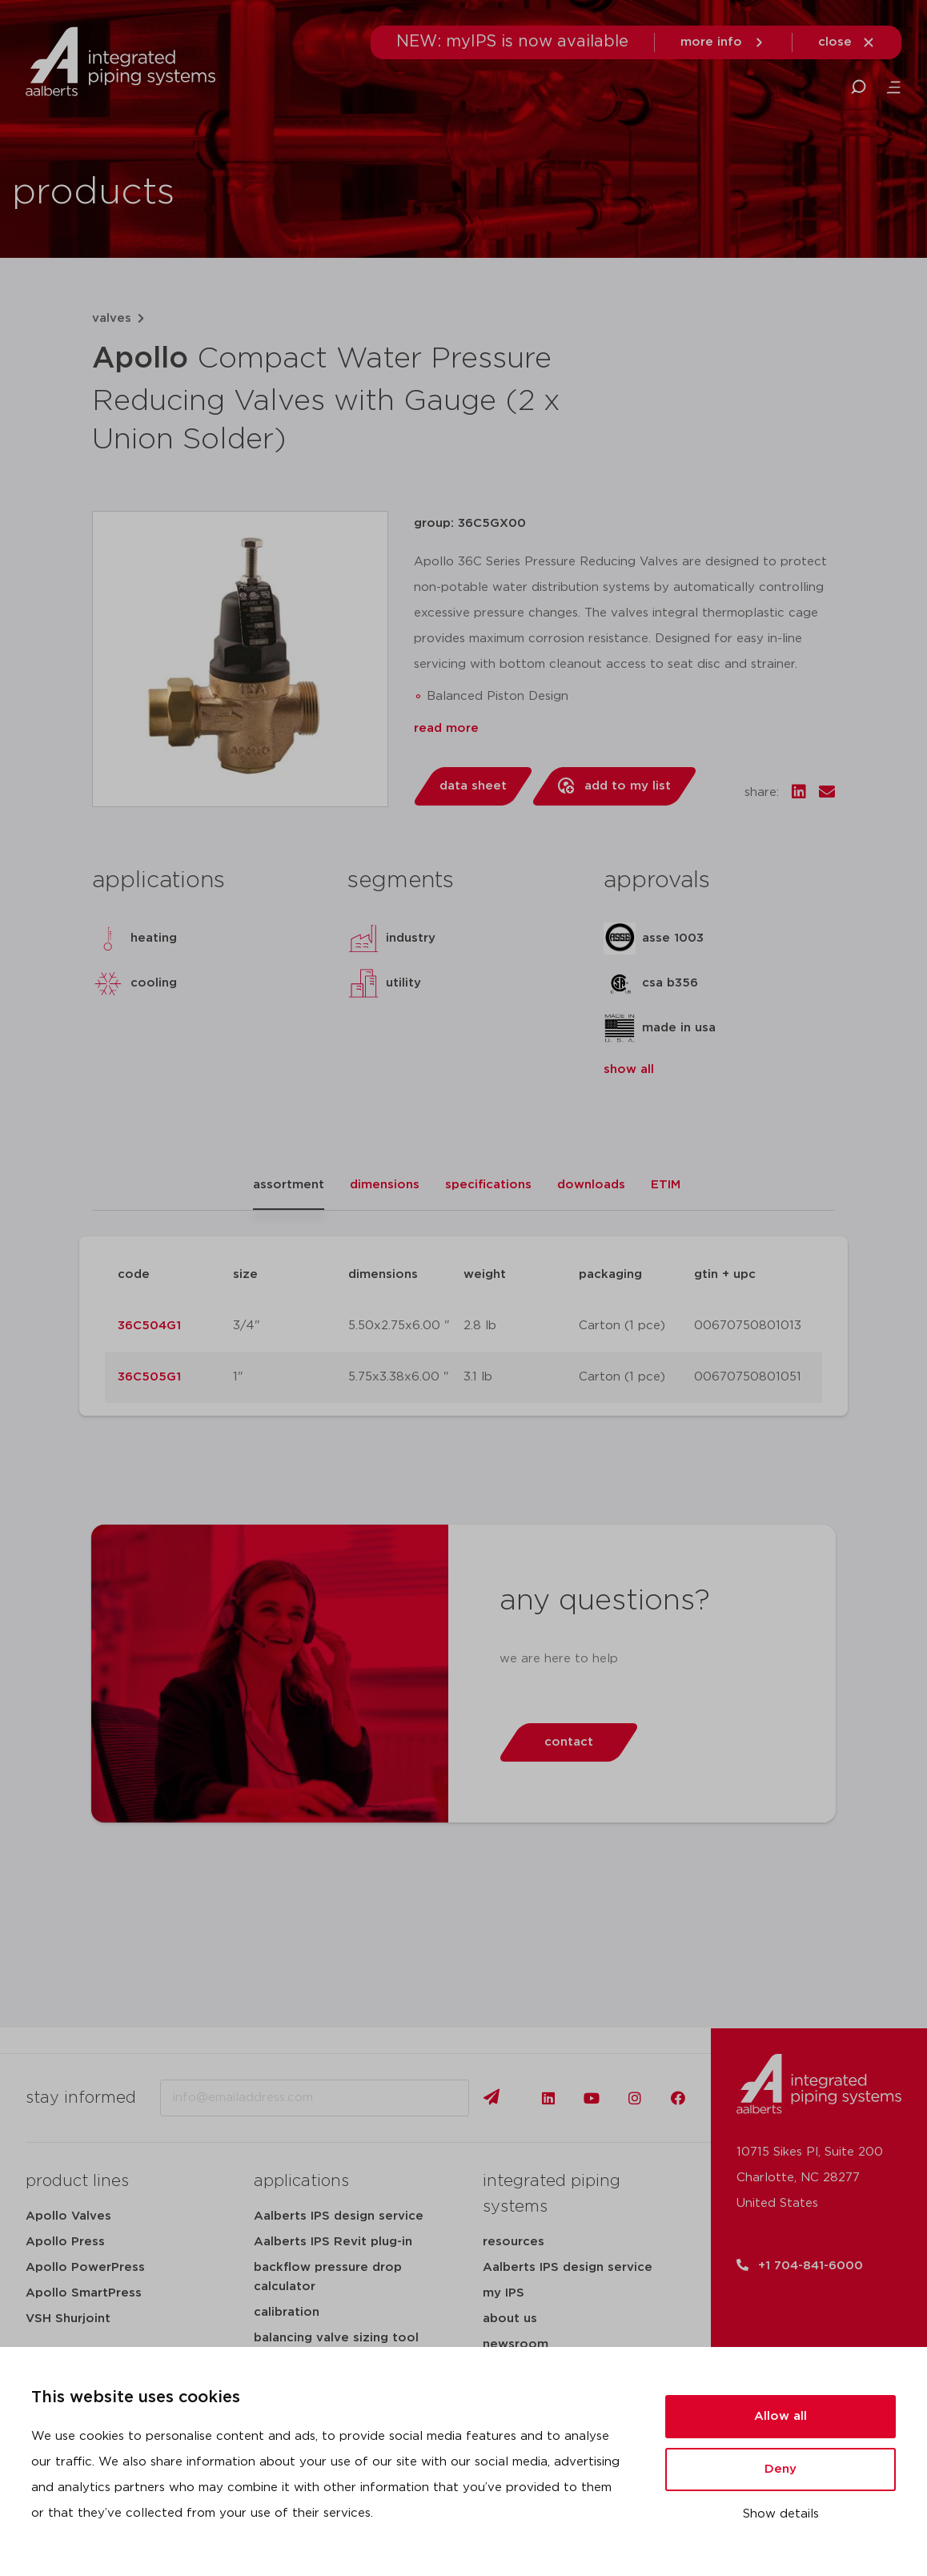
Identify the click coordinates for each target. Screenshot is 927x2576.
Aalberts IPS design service (338, 2216)
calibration (286, 2312)
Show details (781, 2514)
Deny (780, 2469)
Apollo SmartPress (84, 2293)
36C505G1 (149, 1377)
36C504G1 (149, 1326)
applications (301, 2181)
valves (111, 318)
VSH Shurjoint (68, 2319)
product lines (77, 2181)
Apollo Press (65, 2242)
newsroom (515, 2344)
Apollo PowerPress (85, 2267)
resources (513, 2242)
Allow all (780, 2416)
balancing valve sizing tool (336, 2338)
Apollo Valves (68, 2216)
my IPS (503, 2293)
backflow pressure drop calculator (328, 2277)
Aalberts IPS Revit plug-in (333, 2242)
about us (510, 2319)
